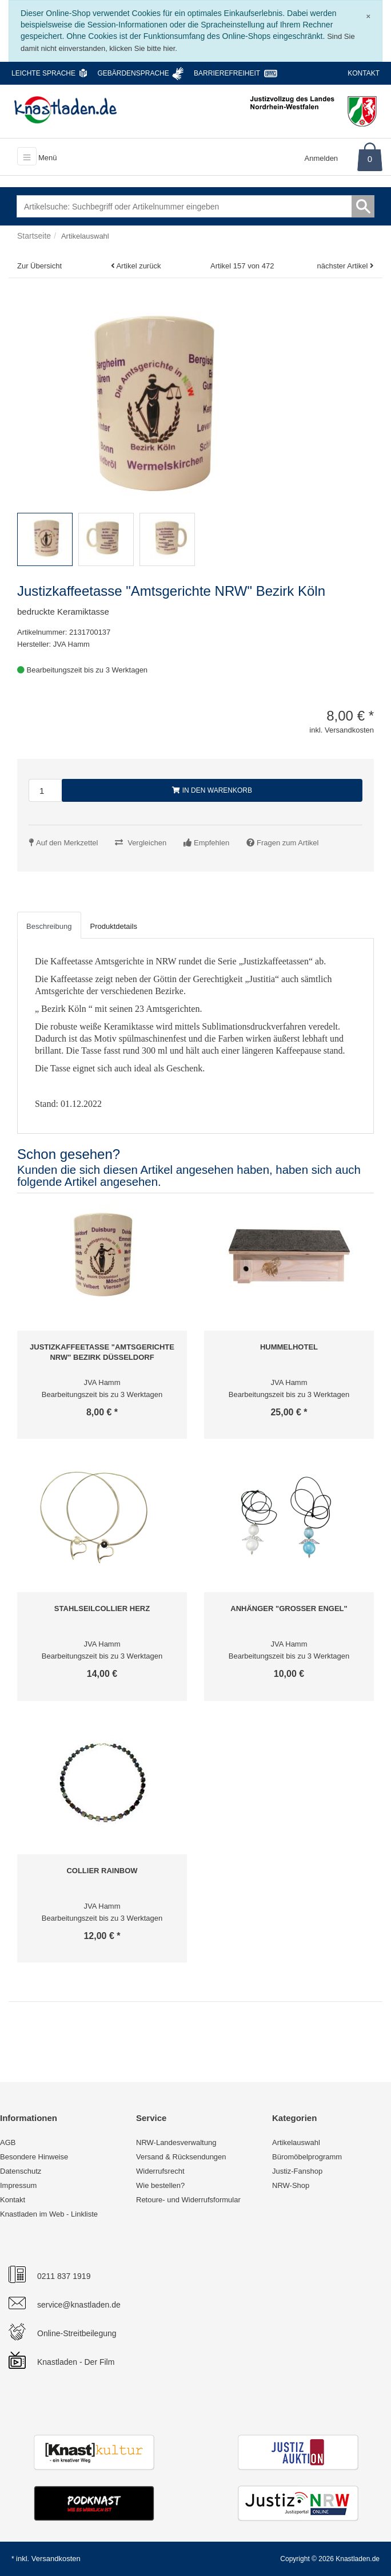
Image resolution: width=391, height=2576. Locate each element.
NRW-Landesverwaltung (176, 2142)
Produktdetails (113, 926)
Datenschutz (20, 2171)
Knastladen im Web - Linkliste (49, 2214)
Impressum (18, 2185)
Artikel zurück (138, 266)
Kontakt (364, 73)
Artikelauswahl (296, 2142)
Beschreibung (49, 926)
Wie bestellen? (160, 2185)
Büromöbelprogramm (307, 2156)
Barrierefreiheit (227, 73)
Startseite (34, 235)
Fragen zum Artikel (287, 842)
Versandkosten (56, 2558)
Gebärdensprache (133, 73)
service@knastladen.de (79, 2304)
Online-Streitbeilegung (77, 2333)
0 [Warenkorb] (370, 159)
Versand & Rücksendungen (181, 2156)
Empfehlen (211, 842)
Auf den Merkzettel (67, 842)
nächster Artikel (343, 266)
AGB (7, 2142)
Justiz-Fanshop (297, 2171)
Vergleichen (146, 842)
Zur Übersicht (39, 266)
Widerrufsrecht (160, 2171)
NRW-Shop (290, 2185)
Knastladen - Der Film (75, 2362)
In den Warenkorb (212, 790)
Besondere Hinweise (34, 2156)
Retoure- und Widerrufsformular (188, 2199)
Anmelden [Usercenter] (321, 158)
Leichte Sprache (43, 73)
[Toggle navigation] (27, 156)
